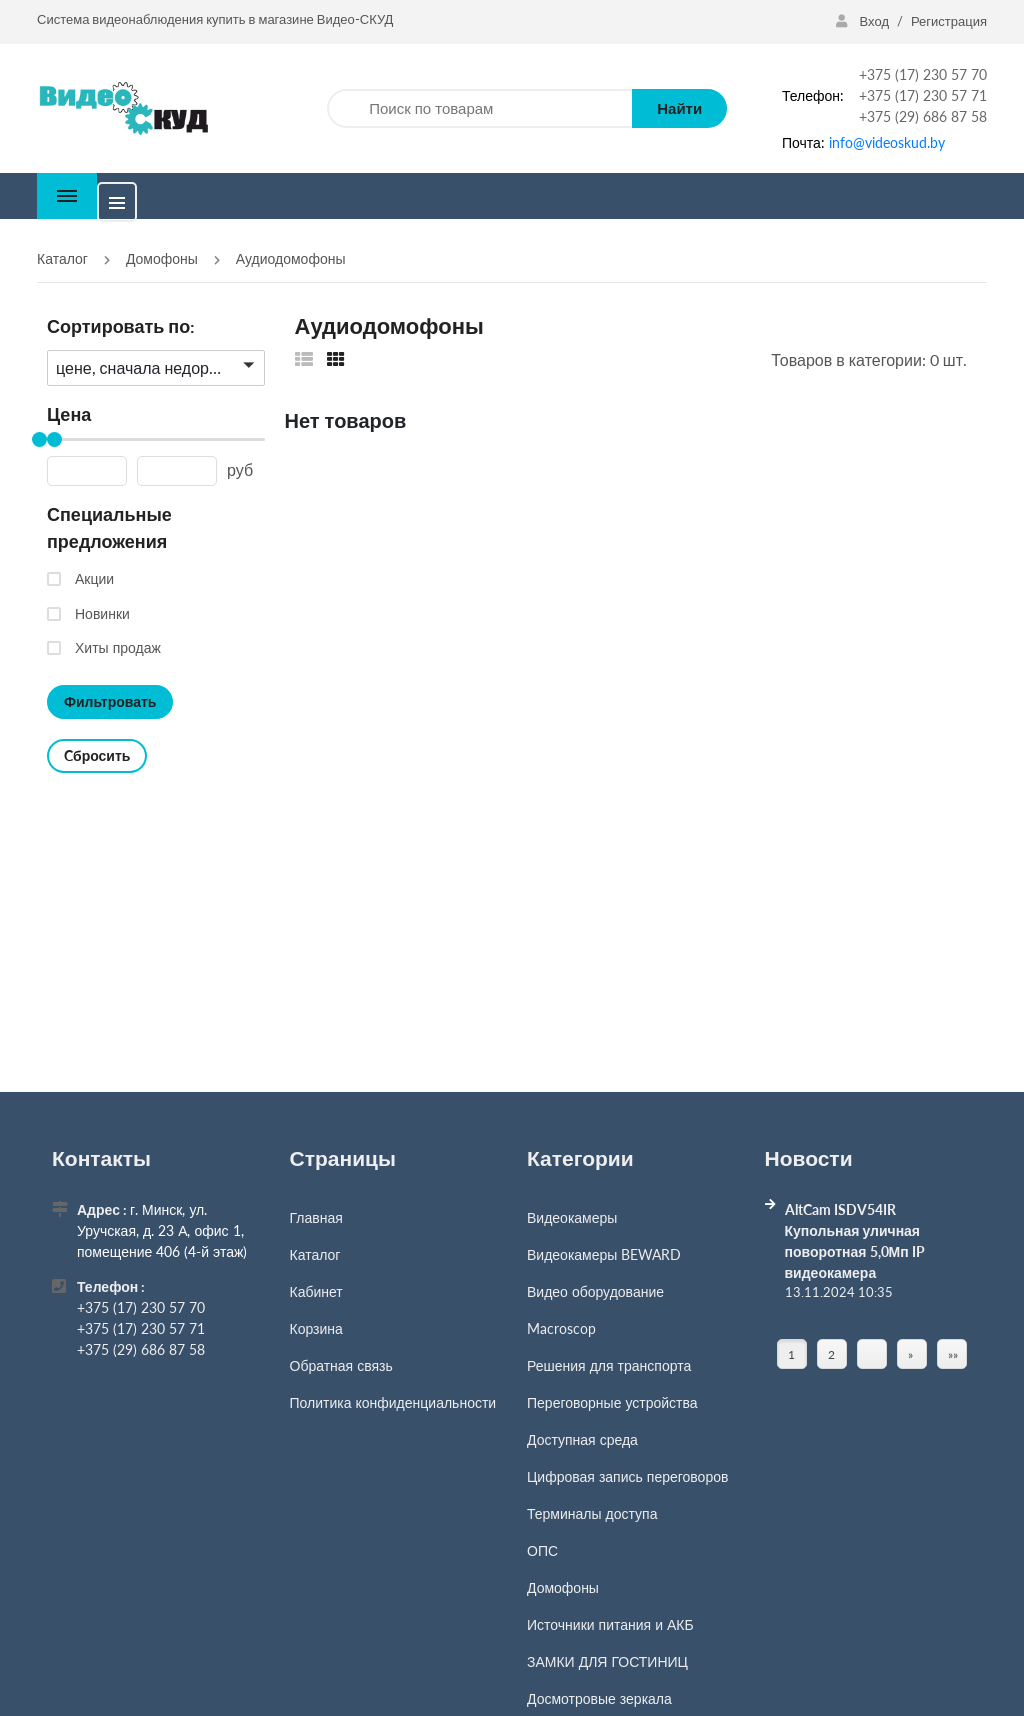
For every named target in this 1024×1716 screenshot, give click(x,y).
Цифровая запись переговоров (627, 1476)
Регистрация (949, 21)
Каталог (315, 1254)
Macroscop (561, 1328)
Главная (316, 1217)
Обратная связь (341, 1365)
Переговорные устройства (612, 1402)
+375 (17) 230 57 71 (923, 95)
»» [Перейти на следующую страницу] (953, 1354)
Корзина (316, 1328)
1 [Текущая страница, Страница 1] (791, 1354)
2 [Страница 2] (831, 1354)
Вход (864, 21)
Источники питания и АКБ (610, 1624)
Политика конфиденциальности (393, 1402)
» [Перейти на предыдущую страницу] (910, 1354)
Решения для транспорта (609, 1365)
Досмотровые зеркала (599, 1698)
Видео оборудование (595, 1291)
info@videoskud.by (887, 142)
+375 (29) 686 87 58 (923, 116)
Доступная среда (582, 1439)
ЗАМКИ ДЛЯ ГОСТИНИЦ (607, 1661)
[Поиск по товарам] (479, 108)
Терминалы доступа (592, 1513)
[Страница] (872, 1354)
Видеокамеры (572, 1217)
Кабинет (316, 1291)
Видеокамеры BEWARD (604, 1254)
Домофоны (563, 1587)
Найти (679, 108)
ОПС (542, 1550)
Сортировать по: (121, 326)
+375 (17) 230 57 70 (923, 74)
